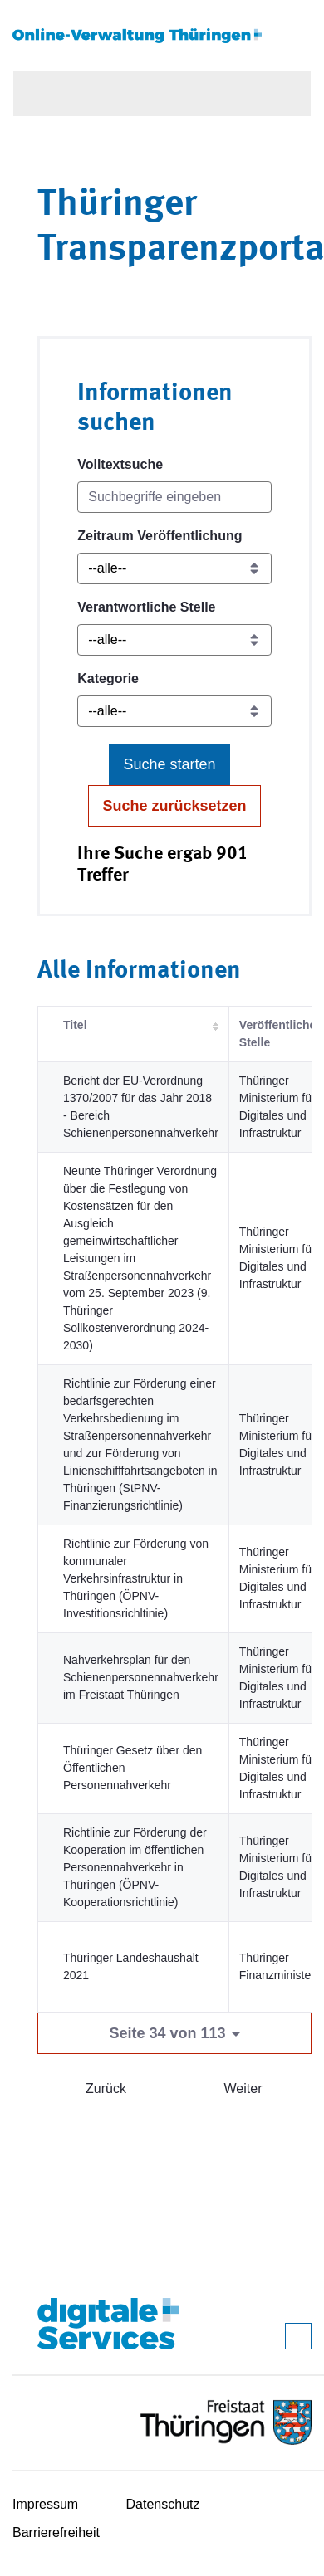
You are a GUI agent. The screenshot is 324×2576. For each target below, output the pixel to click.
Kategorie (108, 678)
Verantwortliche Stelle (146, 607)
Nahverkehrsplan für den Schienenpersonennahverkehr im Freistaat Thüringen (140, 1677)
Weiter (243, 2088)
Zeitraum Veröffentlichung (159, 536)
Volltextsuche (120, 464)
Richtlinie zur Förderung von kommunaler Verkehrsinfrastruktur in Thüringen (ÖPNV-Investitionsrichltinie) (136, 1578)
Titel (75, 1025)
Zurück (106, 2088)
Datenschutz (163, 2504)
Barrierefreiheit (56, 2532)
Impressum (45, 2504)
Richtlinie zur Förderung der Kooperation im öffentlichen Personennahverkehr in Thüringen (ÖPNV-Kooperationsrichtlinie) (135, 1867)
